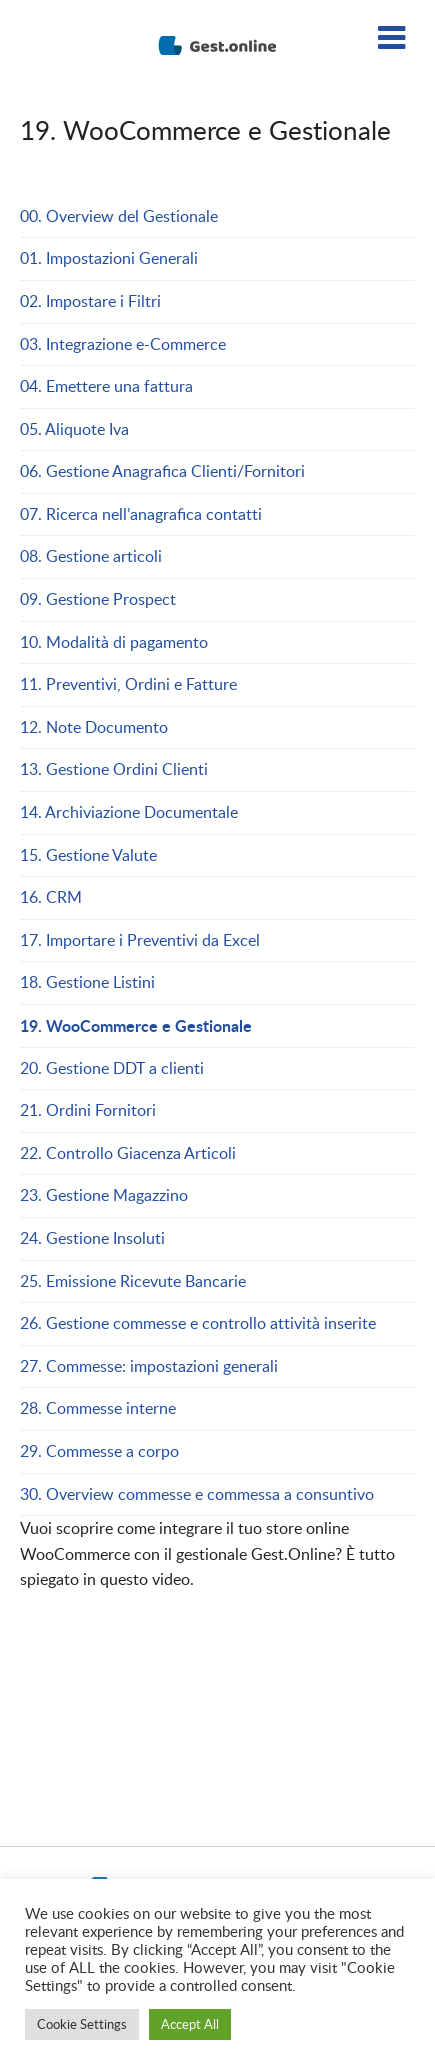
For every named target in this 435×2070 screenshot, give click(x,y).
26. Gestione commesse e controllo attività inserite (198, 1323)
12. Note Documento (94, 727)
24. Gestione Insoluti (92, 1238)
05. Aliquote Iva (74, 429)
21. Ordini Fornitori (88, 1110)
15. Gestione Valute (88, 855)
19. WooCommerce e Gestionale (136, 1025)
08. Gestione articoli (91, 556)
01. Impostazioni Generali (109, 258)
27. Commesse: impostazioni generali (149, 1366)
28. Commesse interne (98, 1408)
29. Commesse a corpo (99, 1451)
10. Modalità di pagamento (114, 642)
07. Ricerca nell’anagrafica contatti (141, 514)
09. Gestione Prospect (98, 599)
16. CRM (51, 897)
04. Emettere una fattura (106, 386)
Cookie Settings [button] (82, 2024)
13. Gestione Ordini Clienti (116, 769)
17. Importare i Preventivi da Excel (140, 940)
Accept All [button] (190, 2024)
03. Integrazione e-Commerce (123, 344)
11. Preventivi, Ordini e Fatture (130, 684)
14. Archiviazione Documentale (129, 812)
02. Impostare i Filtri (90, 301)
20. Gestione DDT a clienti (112, 1068)
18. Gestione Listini (87, 982)
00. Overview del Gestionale (119, 216)
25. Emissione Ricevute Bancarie (133, 1281)
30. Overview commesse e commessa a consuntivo (197, 1494)
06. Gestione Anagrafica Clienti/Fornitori (162, 471)
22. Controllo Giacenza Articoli (128, 1153)
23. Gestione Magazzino (104, 1195)
